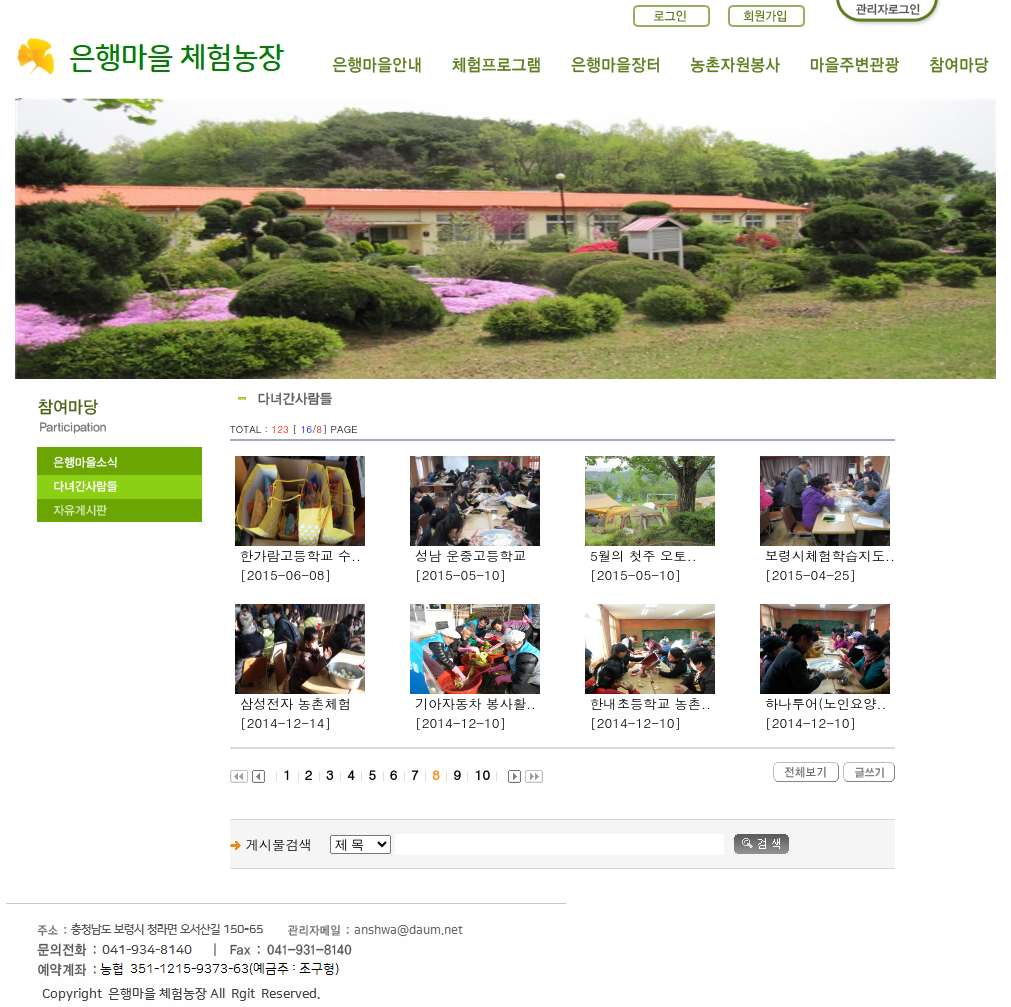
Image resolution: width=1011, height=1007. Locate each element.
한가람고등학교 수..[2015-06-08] (300, 565)
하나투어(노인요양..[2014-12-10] (826, 713)
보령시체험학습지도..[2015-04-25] (830, 565)
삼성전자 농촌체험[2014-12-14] (295, 713)
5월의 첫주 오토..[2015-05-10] (643, 565)
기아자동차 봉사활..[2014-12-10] (475, 713)
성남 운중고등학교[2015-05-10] (470, 565)
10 (482, 774)
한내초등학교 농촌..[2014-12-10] (650, 713)
